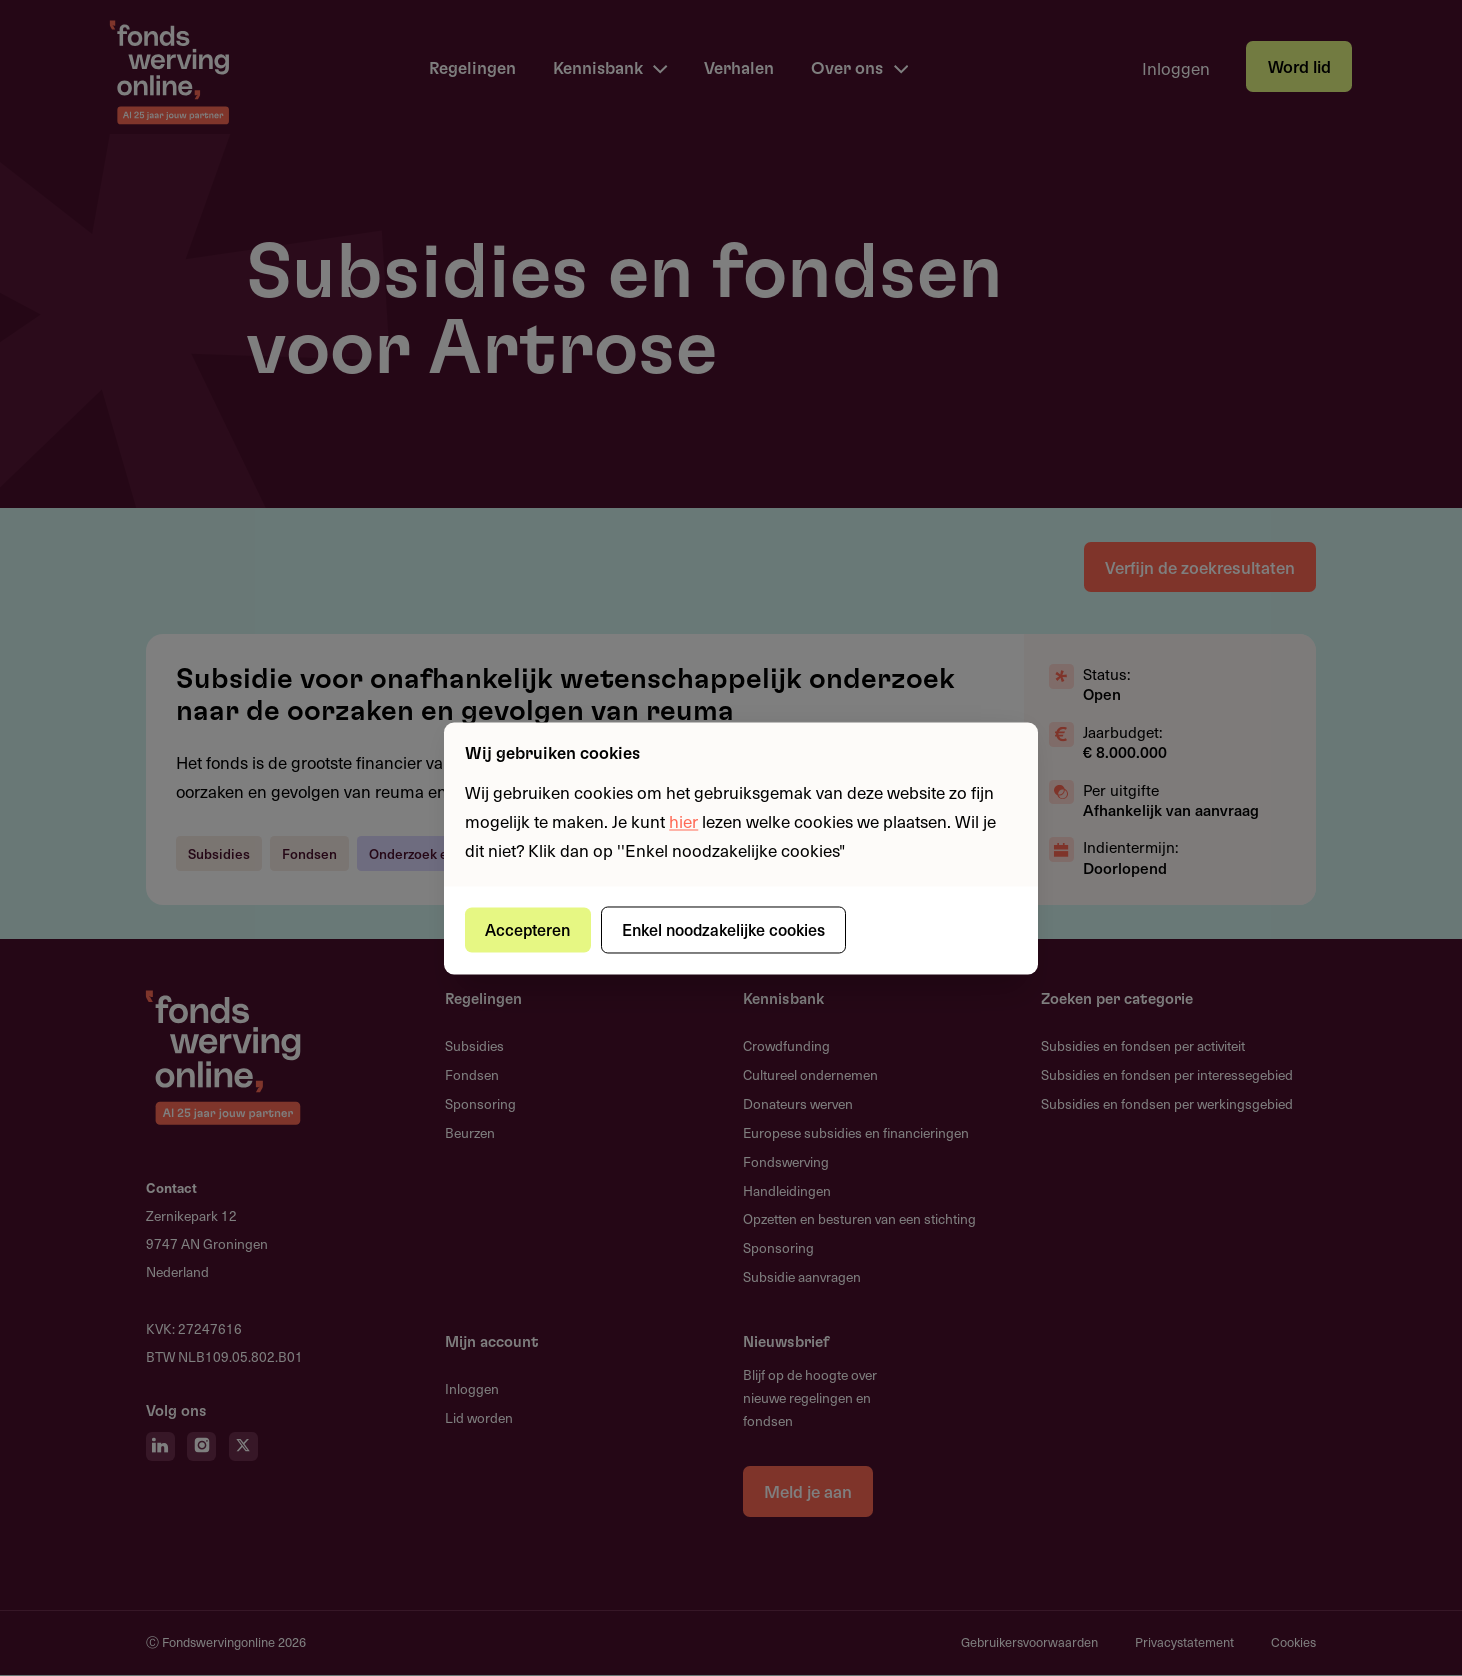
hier (683, 821)
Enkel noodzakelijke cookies (726, 929)
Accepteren (529, 929)
